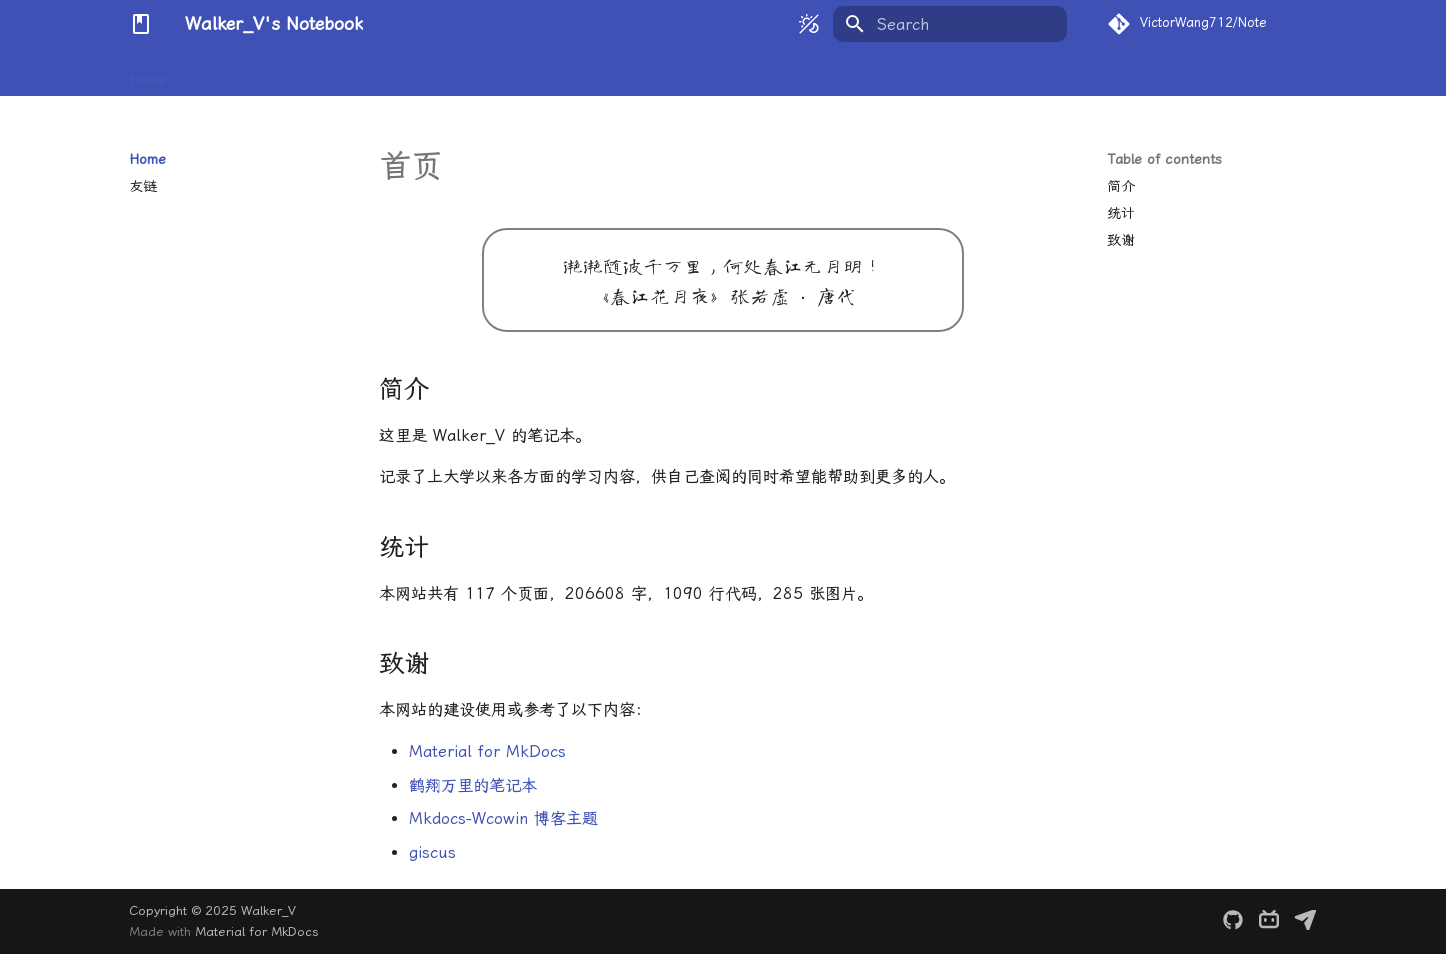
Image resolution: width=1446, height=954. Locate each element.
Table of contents (1164, 159)
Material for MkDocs (487, 751)
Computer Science (519, 73)
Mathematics (231, 73)
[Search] (950, 24)
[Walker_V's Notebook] (141, 24)
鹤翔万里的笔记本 (473, 785)
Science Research (663, 73)
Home (147, 73)
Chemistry (402, 73)
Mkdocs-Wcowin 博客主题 (503, 818)
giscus (432, 852)
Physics (321, 73)
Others (769, 73)
